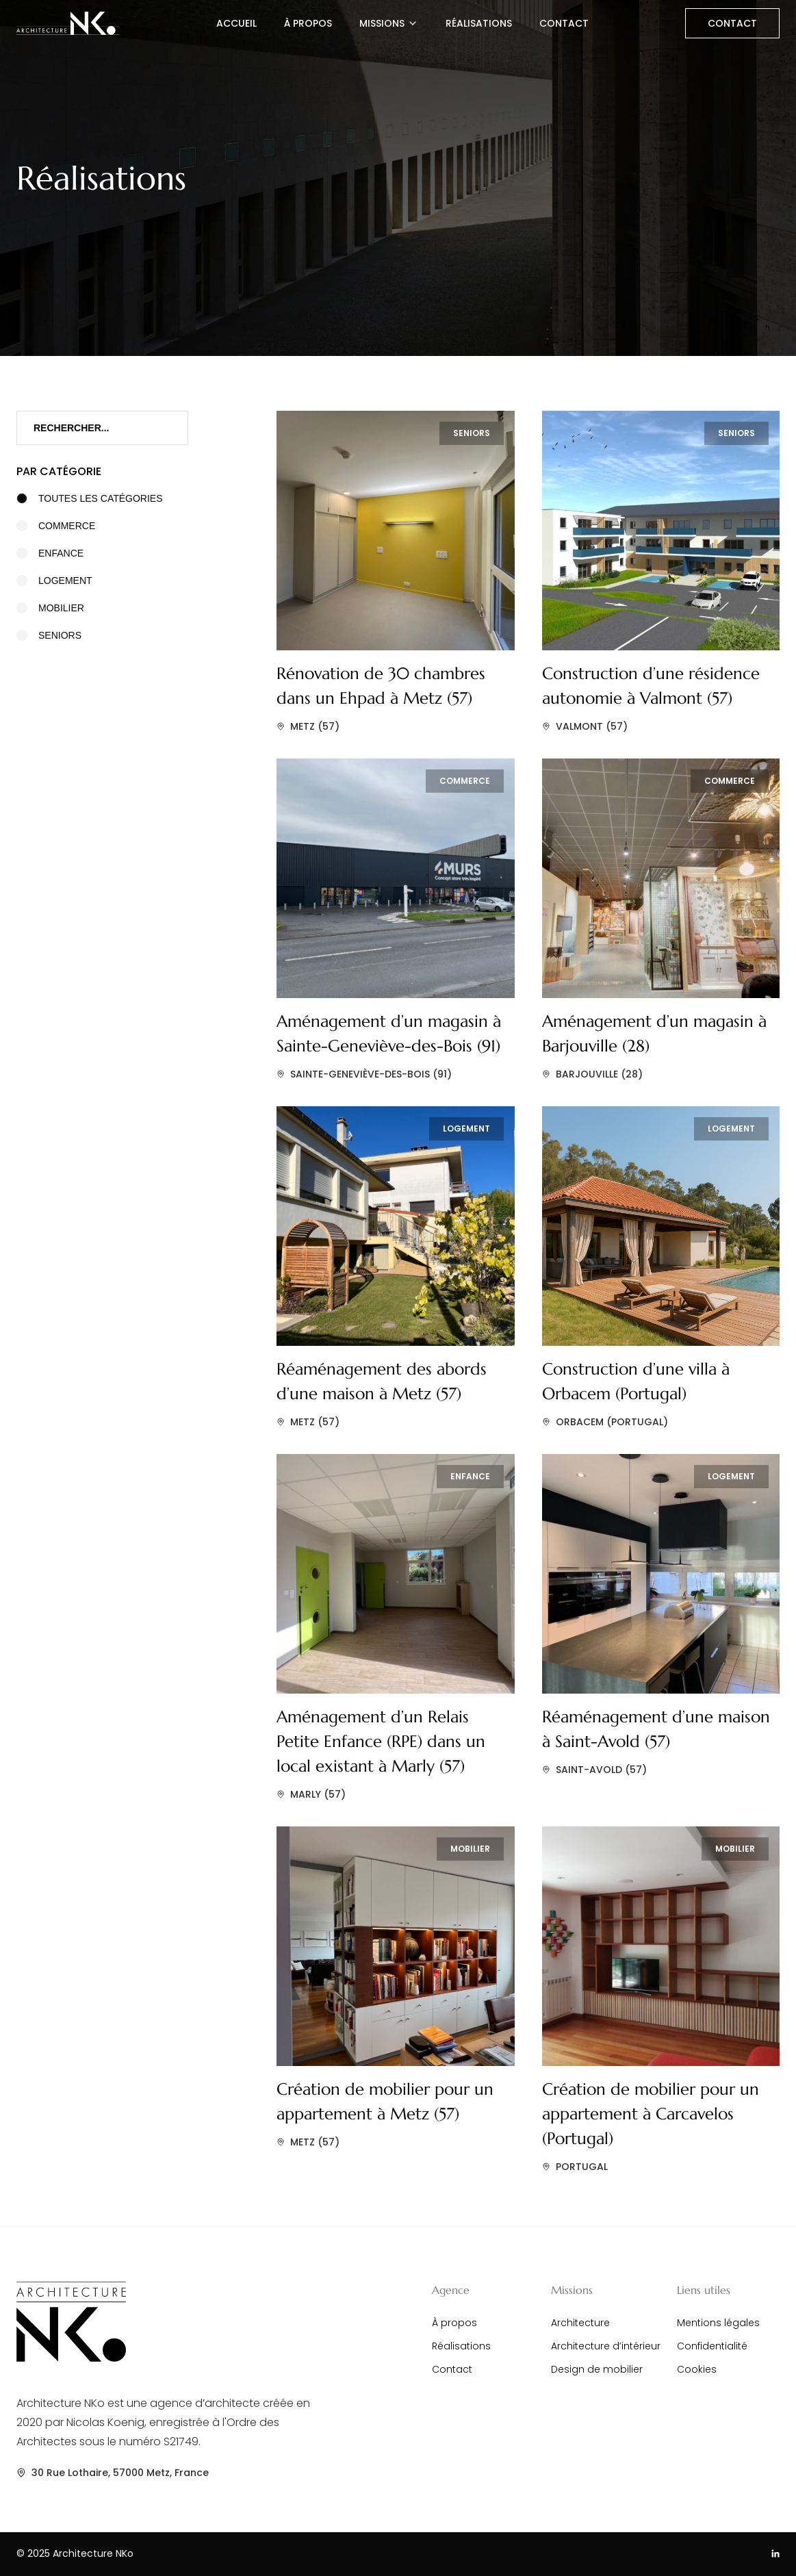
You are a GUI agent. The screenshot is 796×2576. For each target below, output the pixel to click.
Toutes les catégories (89, 498)
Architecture (580, 2323)
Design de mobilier (597, 2369)
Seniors (48, 635)
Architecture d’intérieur (605, 2346)
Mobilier (50, 607)
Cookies (697, 2369)
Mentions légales (718, 2323)
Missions (388, 23)
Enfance (50, 553)
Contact (564, 23)
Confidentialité (712, 2346)
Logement (54, 580)
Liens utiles (703, 2290)
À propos (308, 23)
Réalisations (479, 23)
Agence (451, 2290)
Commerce (55, 525)
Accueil (236, 23)
